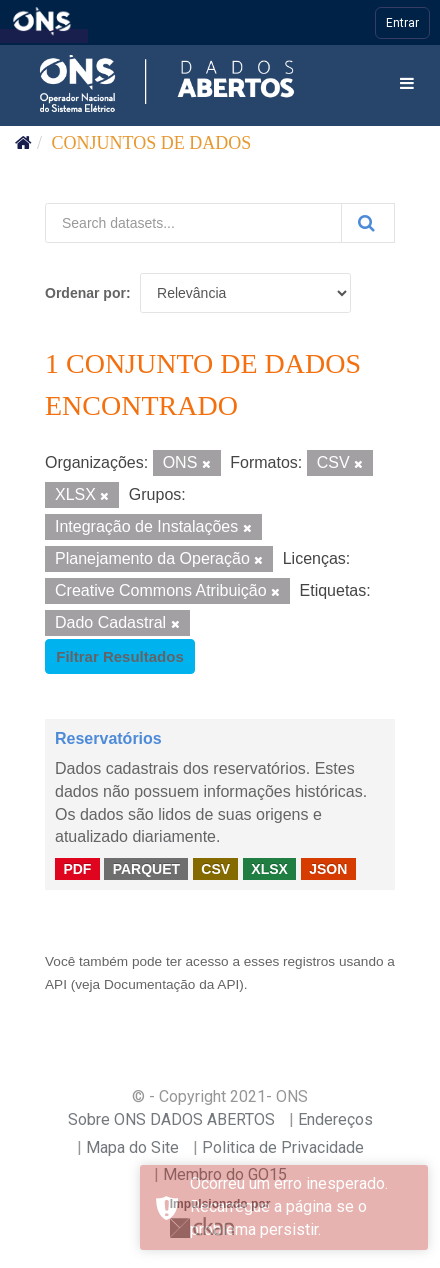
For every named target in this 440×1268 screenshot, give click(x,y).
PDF (77, 868)
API (56, 984)
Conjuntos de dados (152, 143)
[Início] (23, 143)
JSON (328, 868)
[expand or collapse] (407, 84)
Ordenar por (85, 293)
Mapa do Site (132, 1147)
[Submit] (368, 223)
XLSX (269, 868)
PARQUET (146, 868)
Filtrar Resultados (120, 656)
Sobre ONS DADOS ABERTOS (171, 1119)
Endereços (335, 1119)
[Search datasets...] (193, 223)
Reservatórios (108, 738)
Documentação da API (171, 984)
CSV (215, 868)
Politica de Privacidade (283, 1147)
